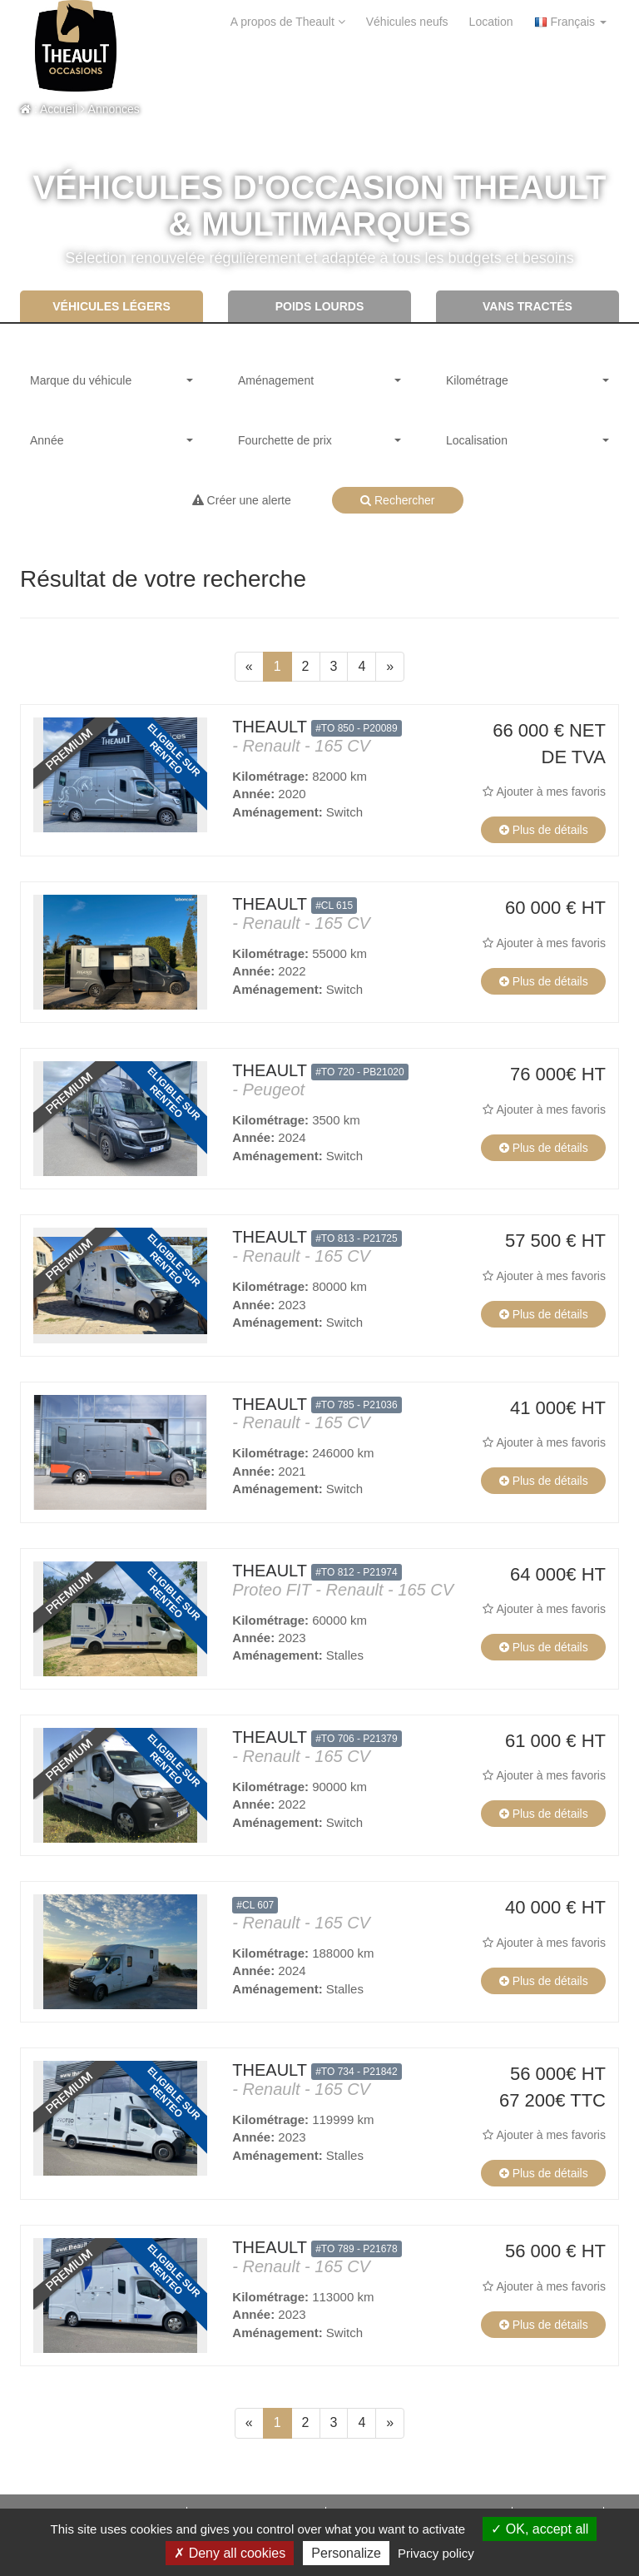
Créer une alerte (241, 500)
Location (491, 21)
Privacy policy (436, 2553)
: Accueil (48, 109)
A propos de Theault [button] (287, 21)
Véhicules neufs (407, 21)
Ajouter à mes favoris (544, 791)
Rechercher (397, 500)
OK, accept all (539, 2529)
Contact (221, 67)
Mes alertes (470, 67)
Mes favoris (561, 67)
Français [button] (570, 22)
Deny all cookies (229, 2553)
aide (165, 67)
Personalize (346, 2553)
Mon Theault (377, 67)
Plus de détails (543, 829)
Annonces (110, 109)
